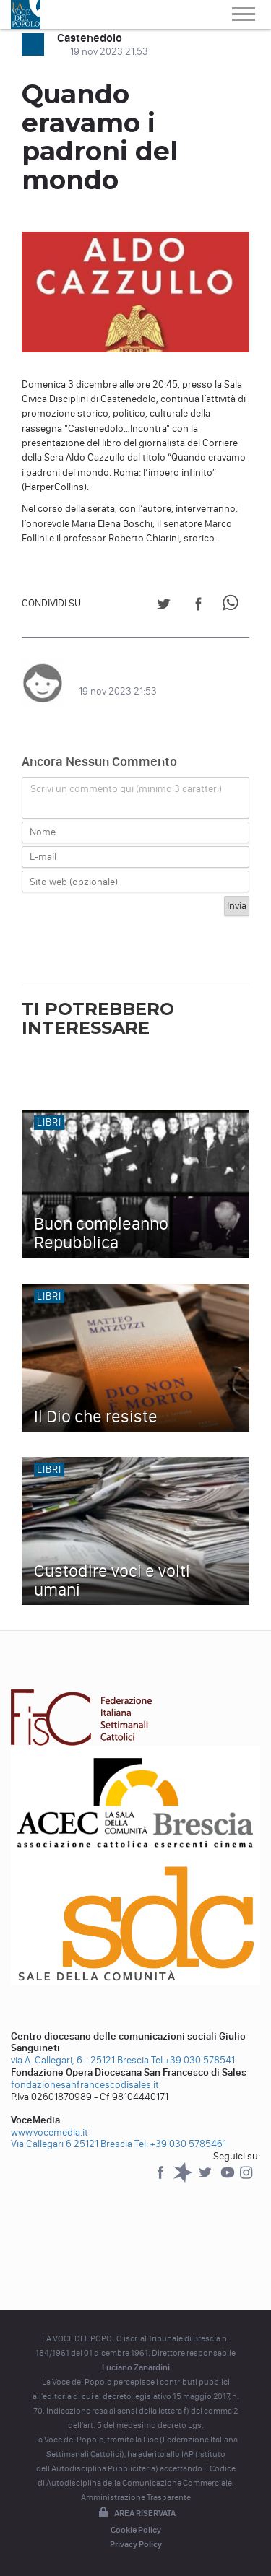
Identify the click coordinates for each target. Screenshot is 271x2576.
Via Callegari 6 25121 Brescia (71, 2144)
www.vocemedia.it (49, 2132)
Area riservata (136, 2513)
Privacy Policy (136, 2544)
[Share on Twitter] (163, 606)
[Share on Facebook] (198, 606)
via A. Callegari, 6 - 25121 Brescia (80, 2060)
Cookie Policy (136, 2530)
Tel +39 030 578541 (193, 2060)
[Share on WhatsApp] (233, 606)
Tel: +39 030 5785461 (180, 2144)
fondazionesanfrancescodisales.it (85, 2085)
